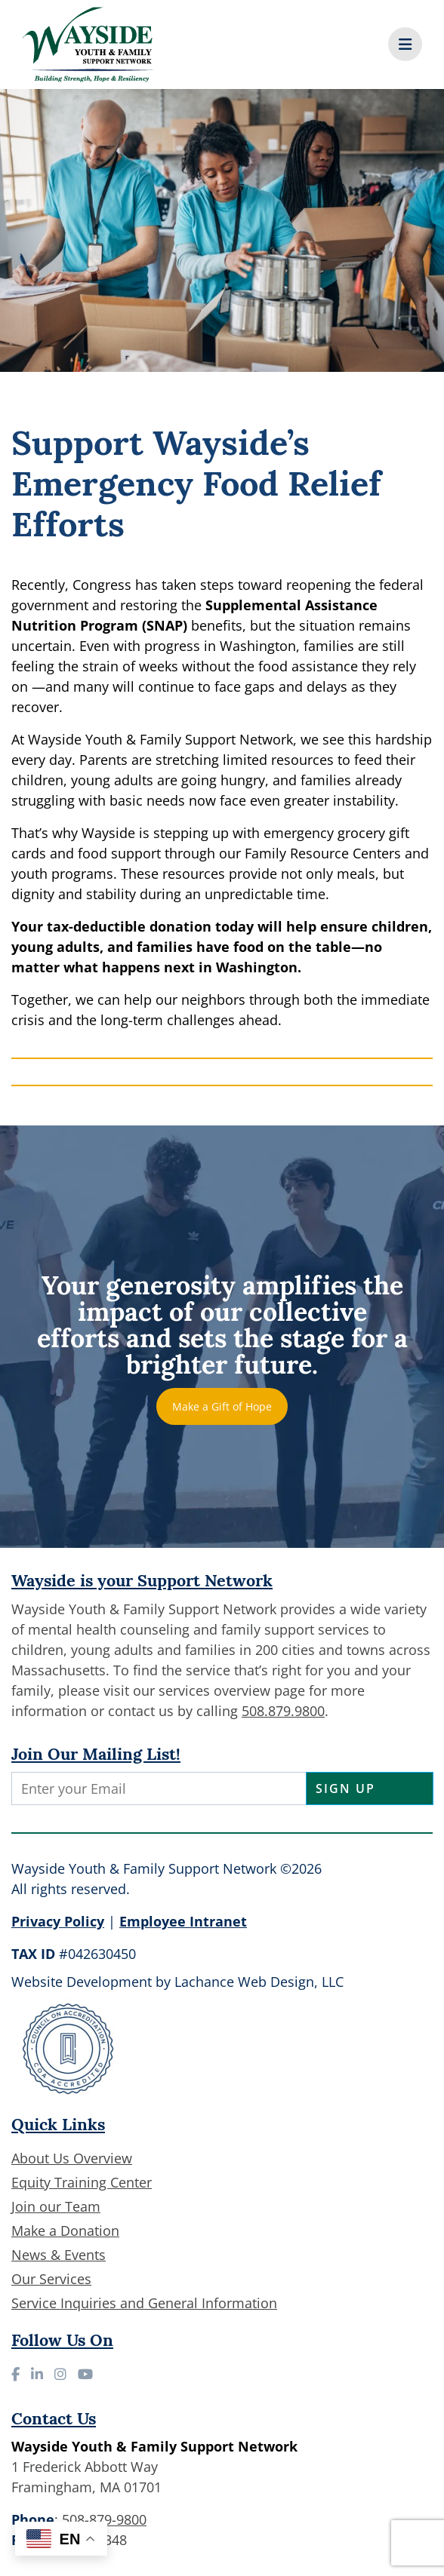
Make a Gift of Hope (222, 1406)
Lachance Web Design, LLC (259, 1982)
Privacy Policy (57, 1921)
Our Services (51, 2279)
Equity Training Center (81, 2182)
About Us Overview (71, 2158)
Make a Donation (65, 2230)
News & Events (58, 2255)
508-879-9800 (104, 2519)
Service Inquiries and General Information (144, 2303)
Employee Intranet (183, 1921)
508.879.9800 (283, 1711)
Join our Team (55, 2206)
